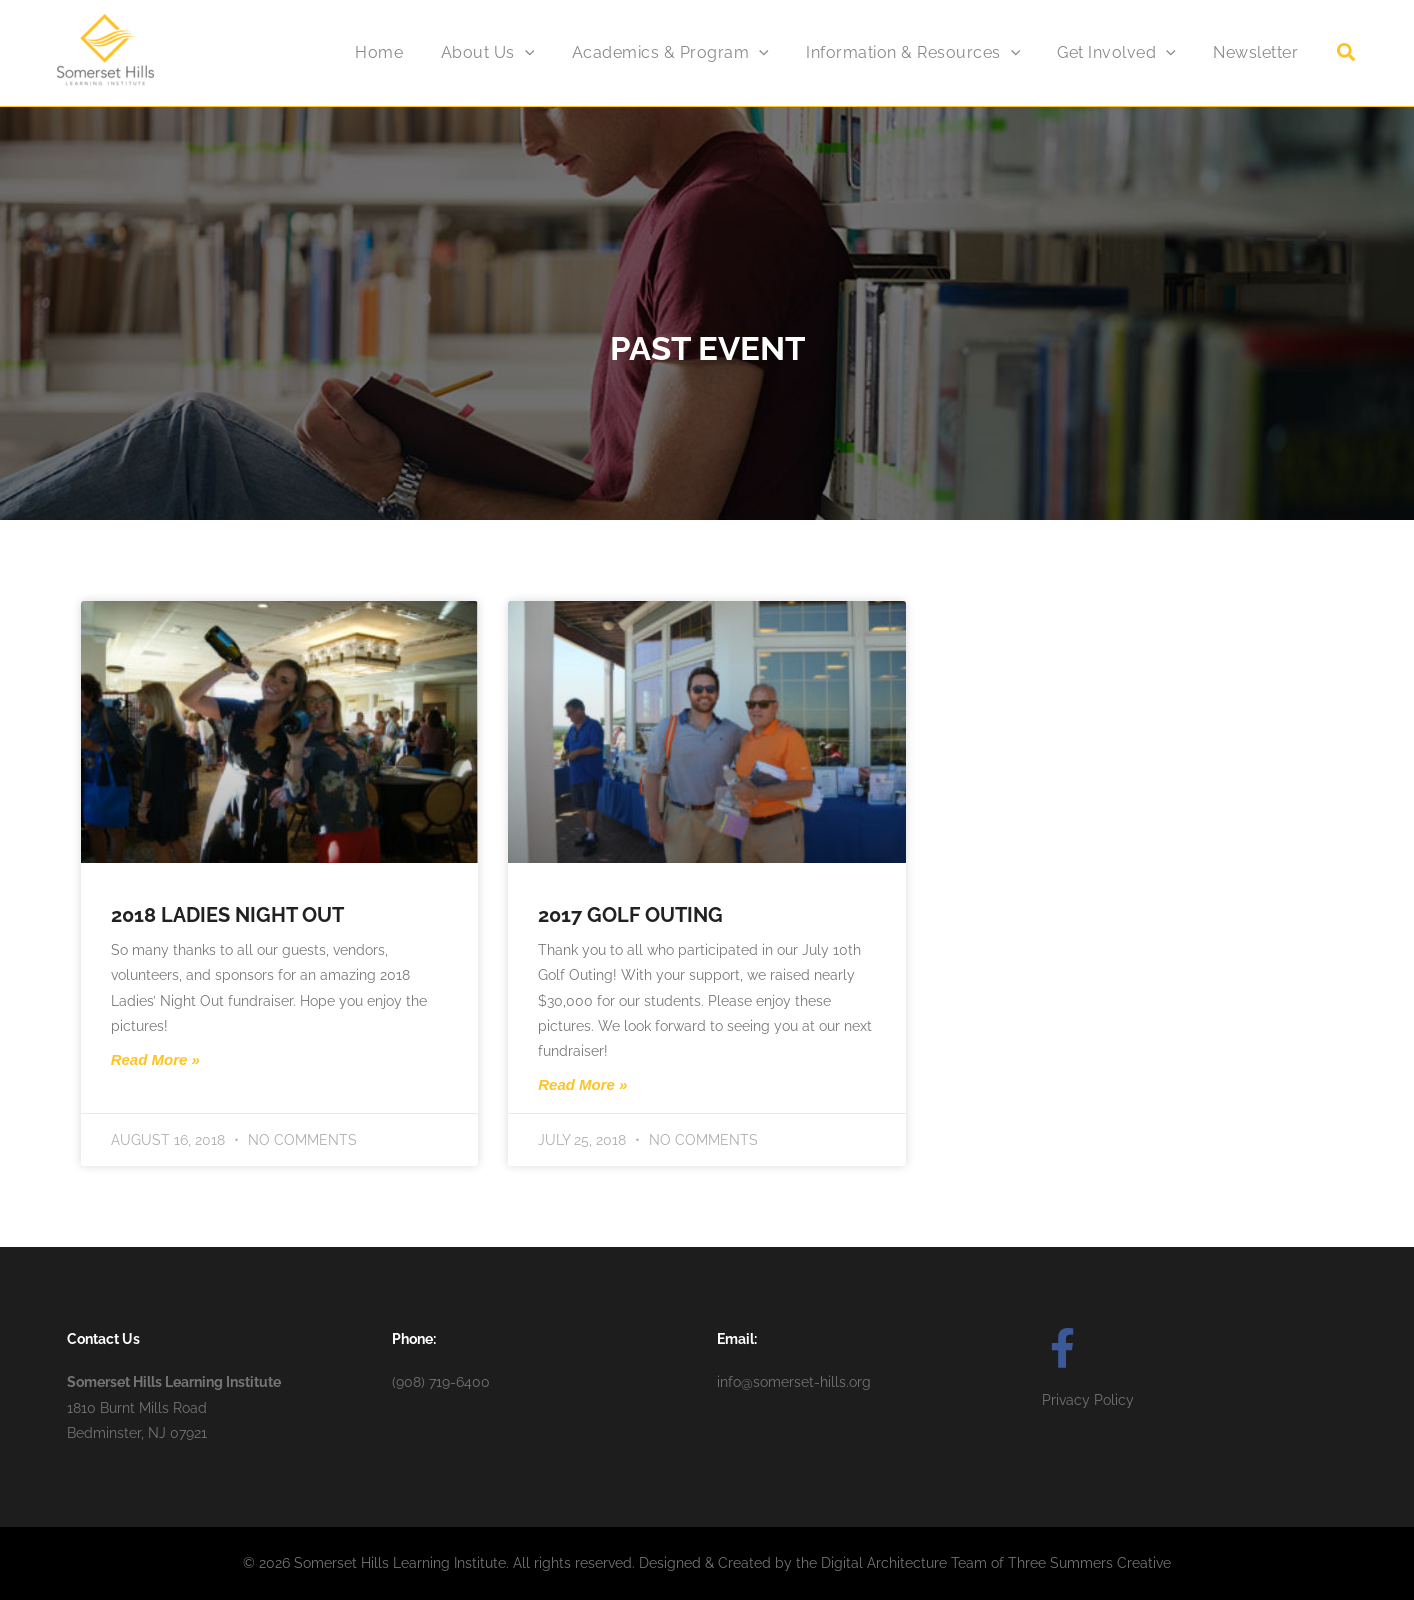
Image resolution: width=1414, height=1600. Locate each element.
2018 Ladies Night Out (227, 915)
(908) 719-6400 (441, 1382)
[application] (549, 53)
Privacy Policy (1088, 1400)
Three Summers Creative (1089, 1563)
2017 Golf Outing (630, 915)
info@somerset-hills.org (794, 1382)
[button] (1347, 55)
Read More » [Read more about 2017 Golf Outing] (582, 1084)
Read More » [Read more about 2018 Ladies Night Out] (155, 1059)
